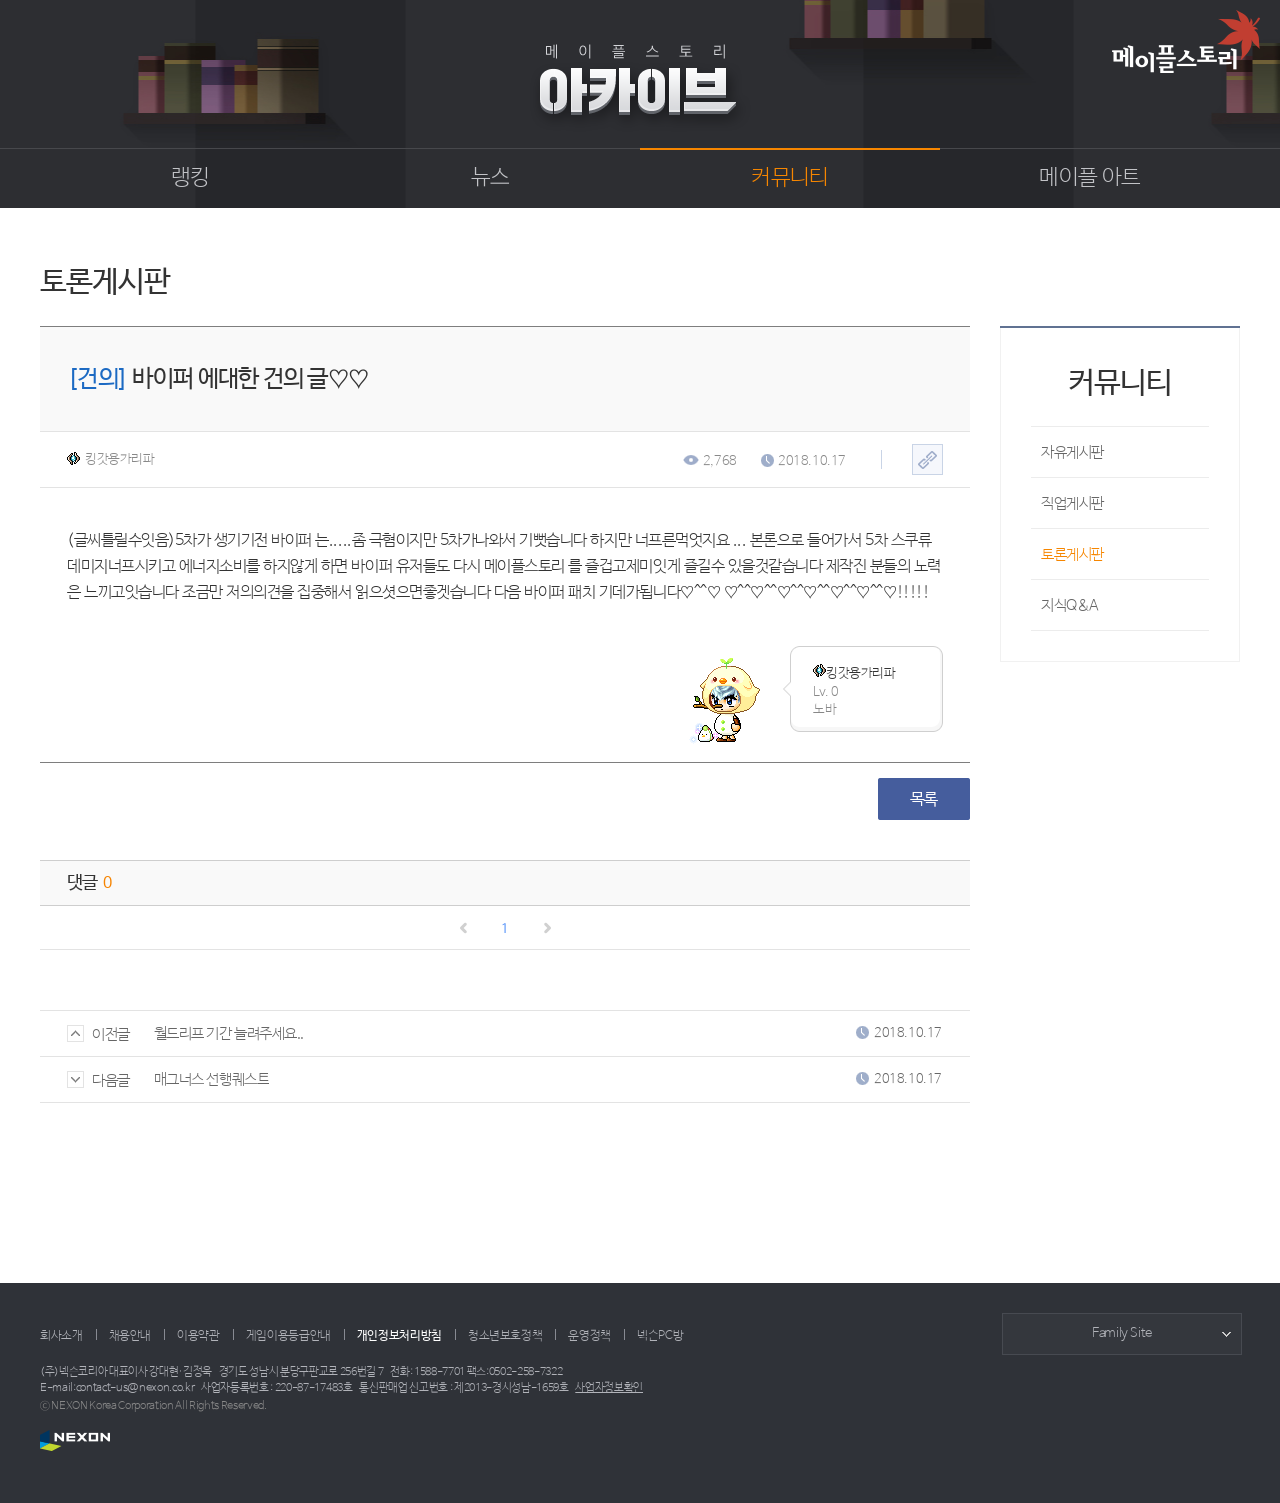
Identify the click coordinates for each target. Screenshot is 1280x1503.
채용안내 (130, 1336)
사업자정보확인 (609, 1388)
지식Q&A (1070, 605)
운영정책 (589, 1336)
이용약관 (198, 1336)
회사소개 (61, 1336)
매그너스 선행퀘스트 (212, 1079)
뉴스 (490, 178)
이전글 (98, 1034)
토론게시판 (1072, 554)
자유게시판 (1072, 452)
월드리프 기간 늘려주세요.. (229, 1033)
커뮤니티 (789, 178)
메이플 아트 (1089, 178)
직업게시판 (1072, 503)
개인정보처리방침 (399, 1336)
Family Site (1122, 1333)
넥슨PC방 (660, 1336)
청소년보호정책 (505, 1336)
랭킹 (190, 178)
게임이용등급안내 (288, 1336)
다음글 (98, 1080)
